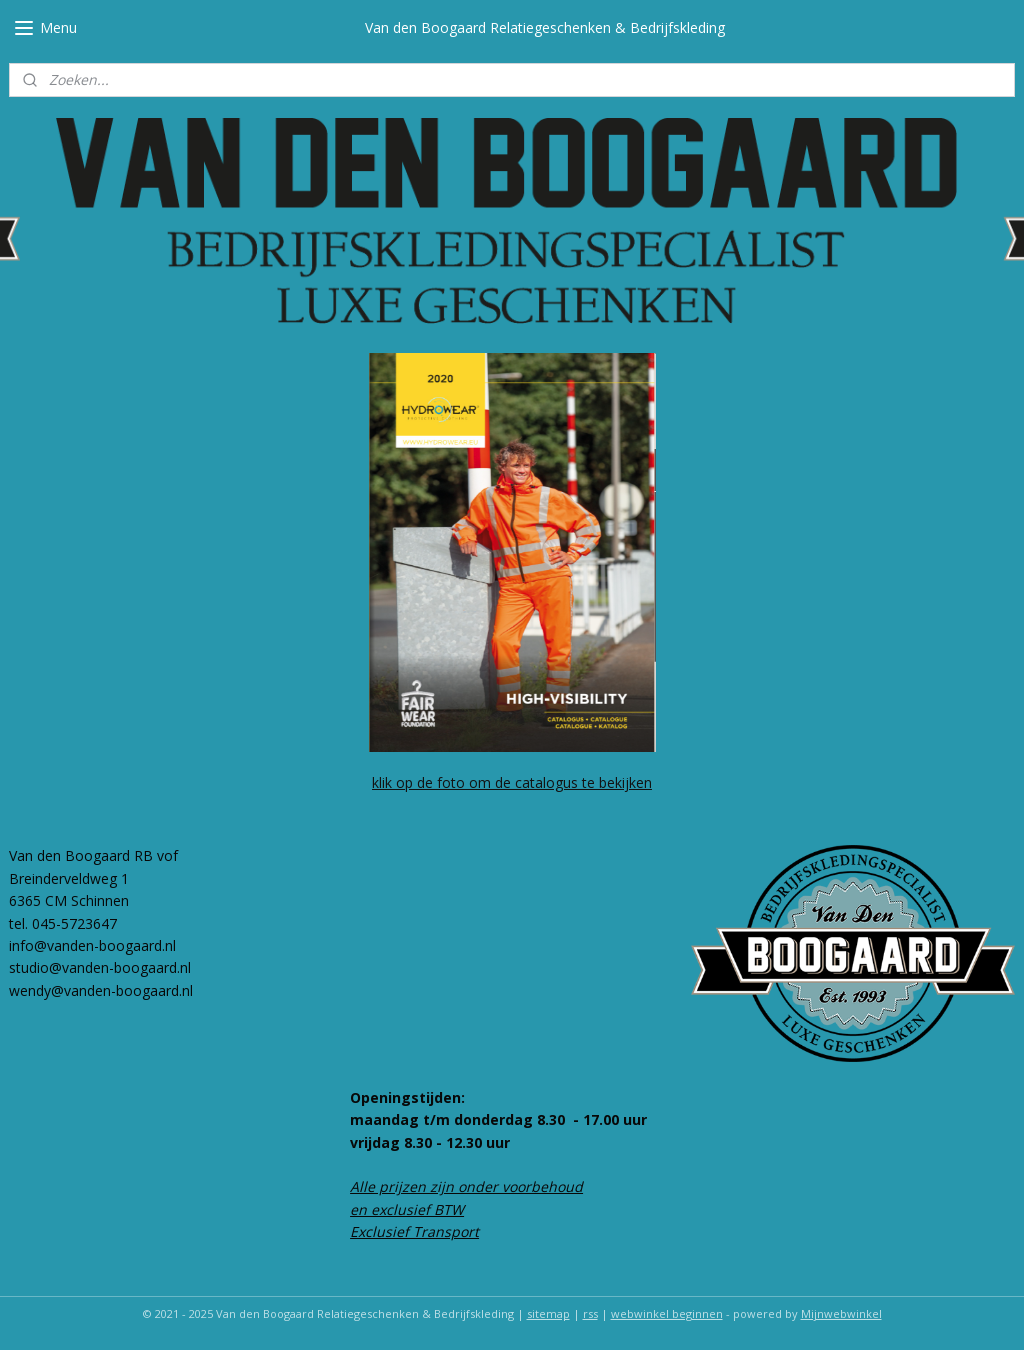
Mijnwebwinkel (841, 1313)
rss (590, 1313)
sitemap (548, 1313)
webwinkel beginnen (667, 1313)
